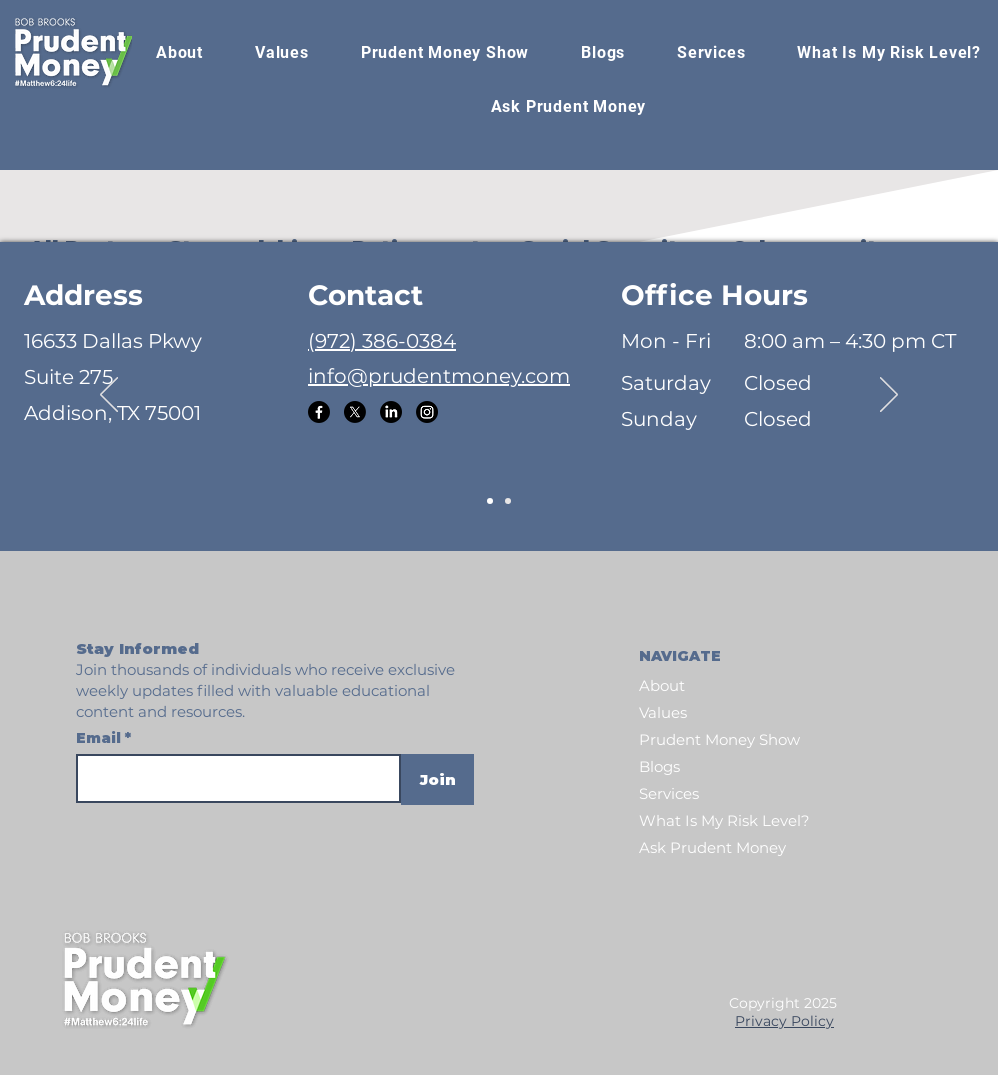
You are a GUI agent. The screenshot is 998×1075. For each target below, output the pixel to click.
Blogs (659, 766)
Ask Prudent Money (712, 847)
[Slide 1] (490, 501)
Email (100, 738)
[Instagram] (427, 412)
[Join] (437, 779)
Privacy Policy (784, 1021)
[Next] (889, 396)
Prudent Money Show (719, 739)
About (662, 685)
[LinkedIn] (391, 412)
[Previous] (109, 396)
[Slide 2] (508, 501)
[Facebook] (319, 412)
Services (669, 793)
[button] (445, 53)
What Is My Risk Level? (724, 820)
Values (663, 712)
